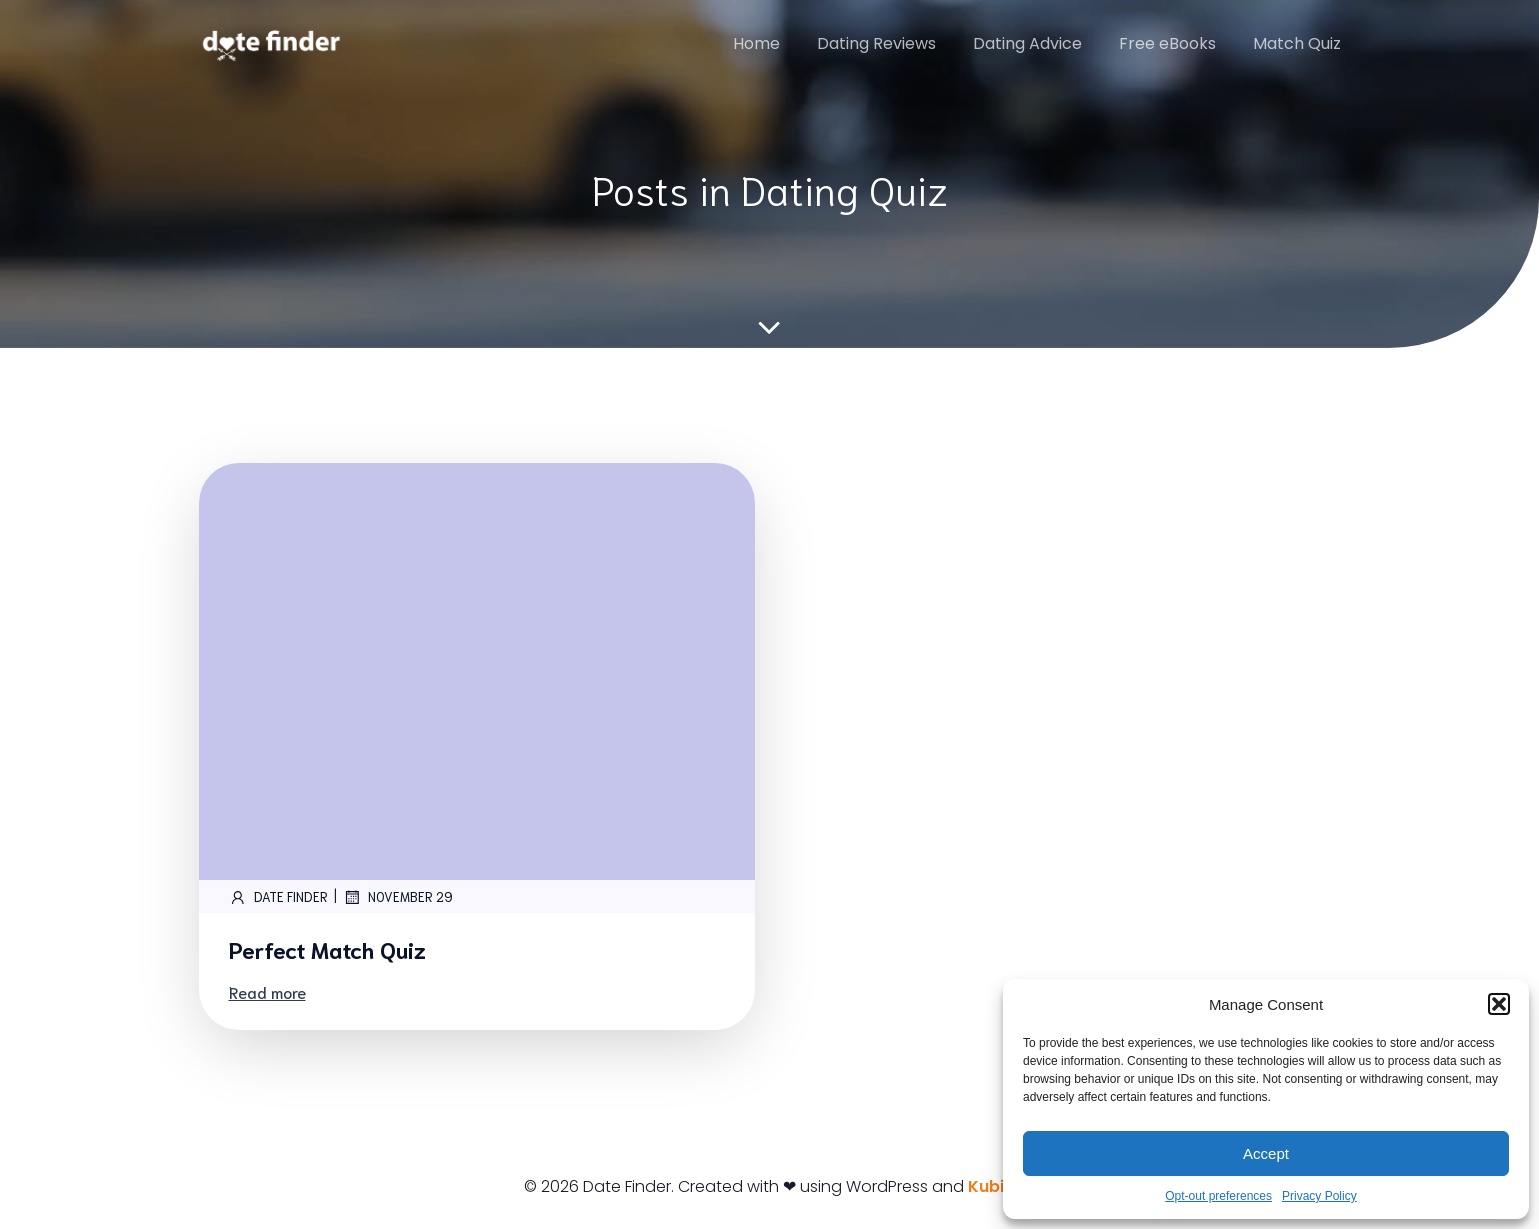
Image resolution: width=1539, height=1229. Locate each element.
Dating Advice (1027, 43)
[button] (1499, 1004)
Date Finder (278, 897)
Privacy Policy (1319, 1196)
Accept (1266, 1153)
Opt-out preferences (1218, 1196)
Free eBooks (1167, 43)
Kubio (991, 1186)
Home (756, 43)
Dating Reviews (876, 43)
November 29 (398, 897)
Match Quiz (1297, 43)
